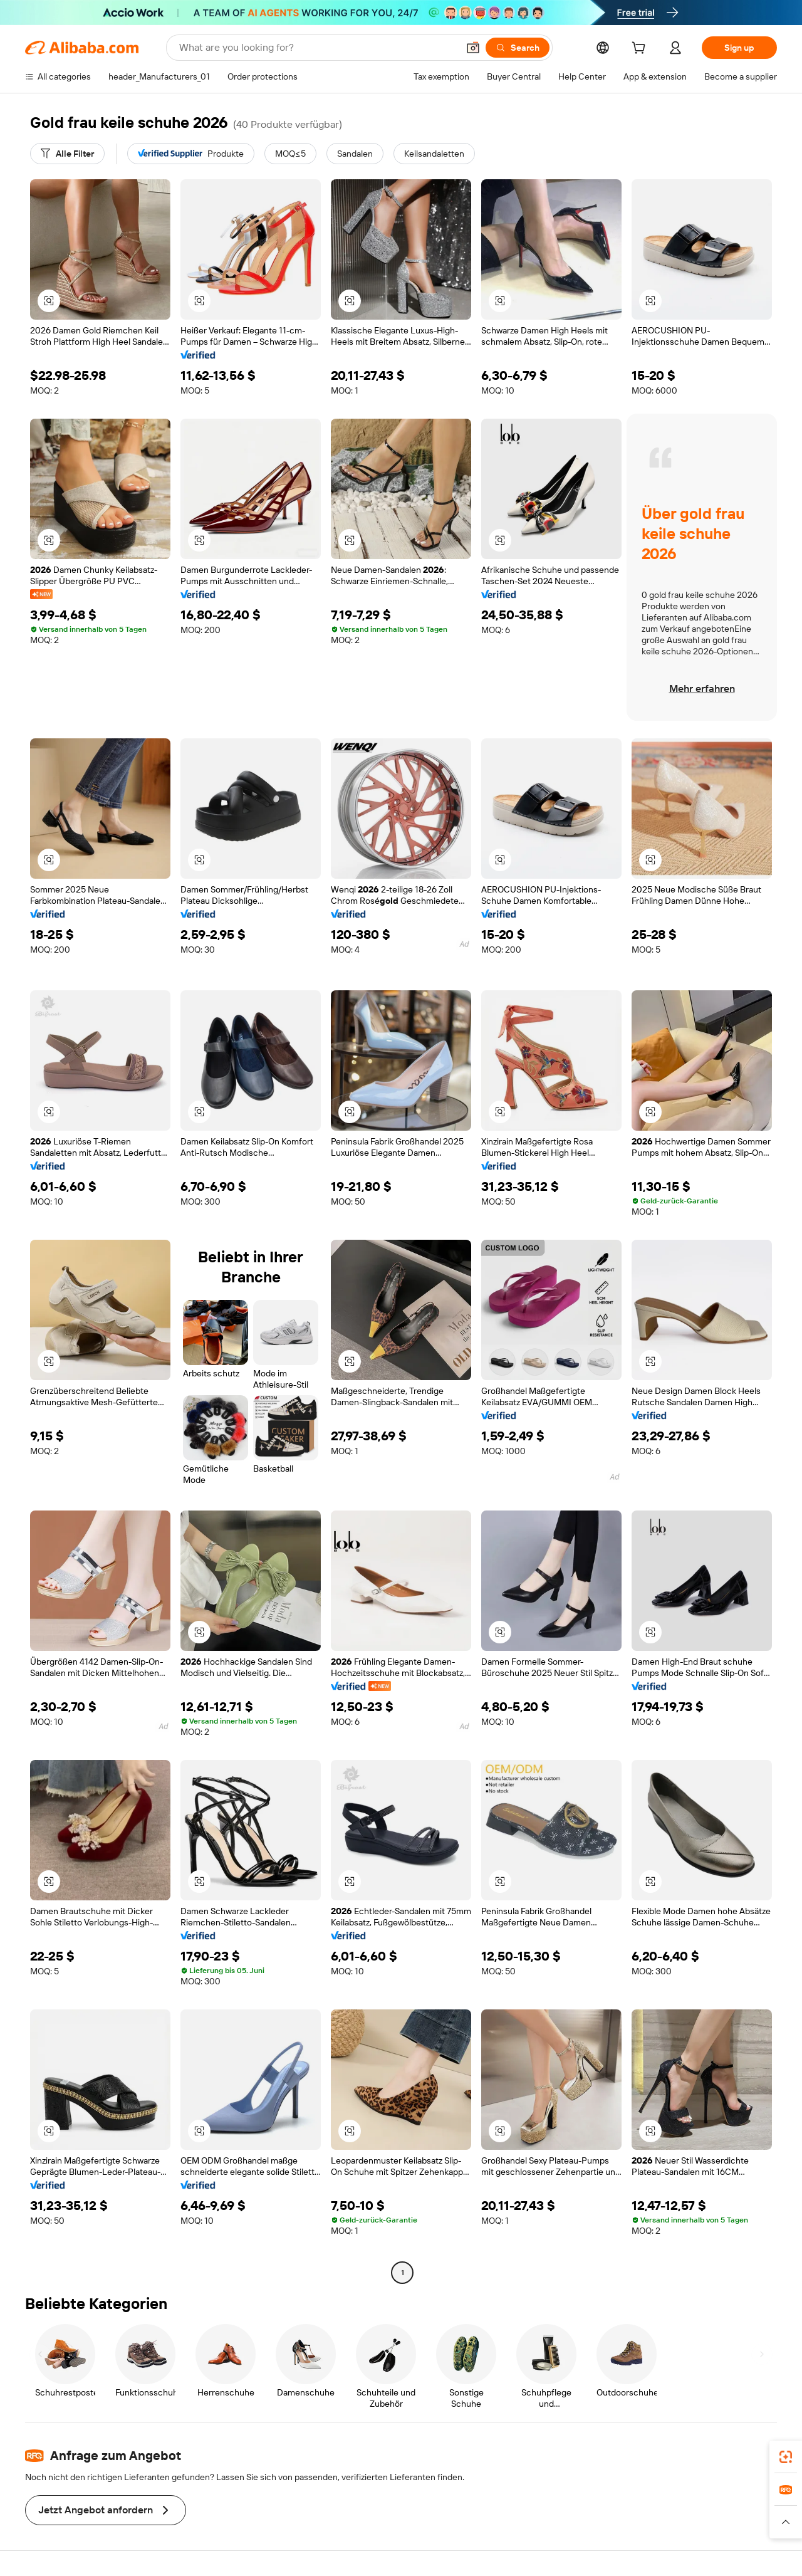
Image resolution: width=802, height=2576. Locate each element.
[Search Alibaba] (317, 48)
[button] (473, 47)
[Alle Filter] (67, 153)
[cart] (641, 50)
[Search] (517, 48)
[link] (785, 2457)
